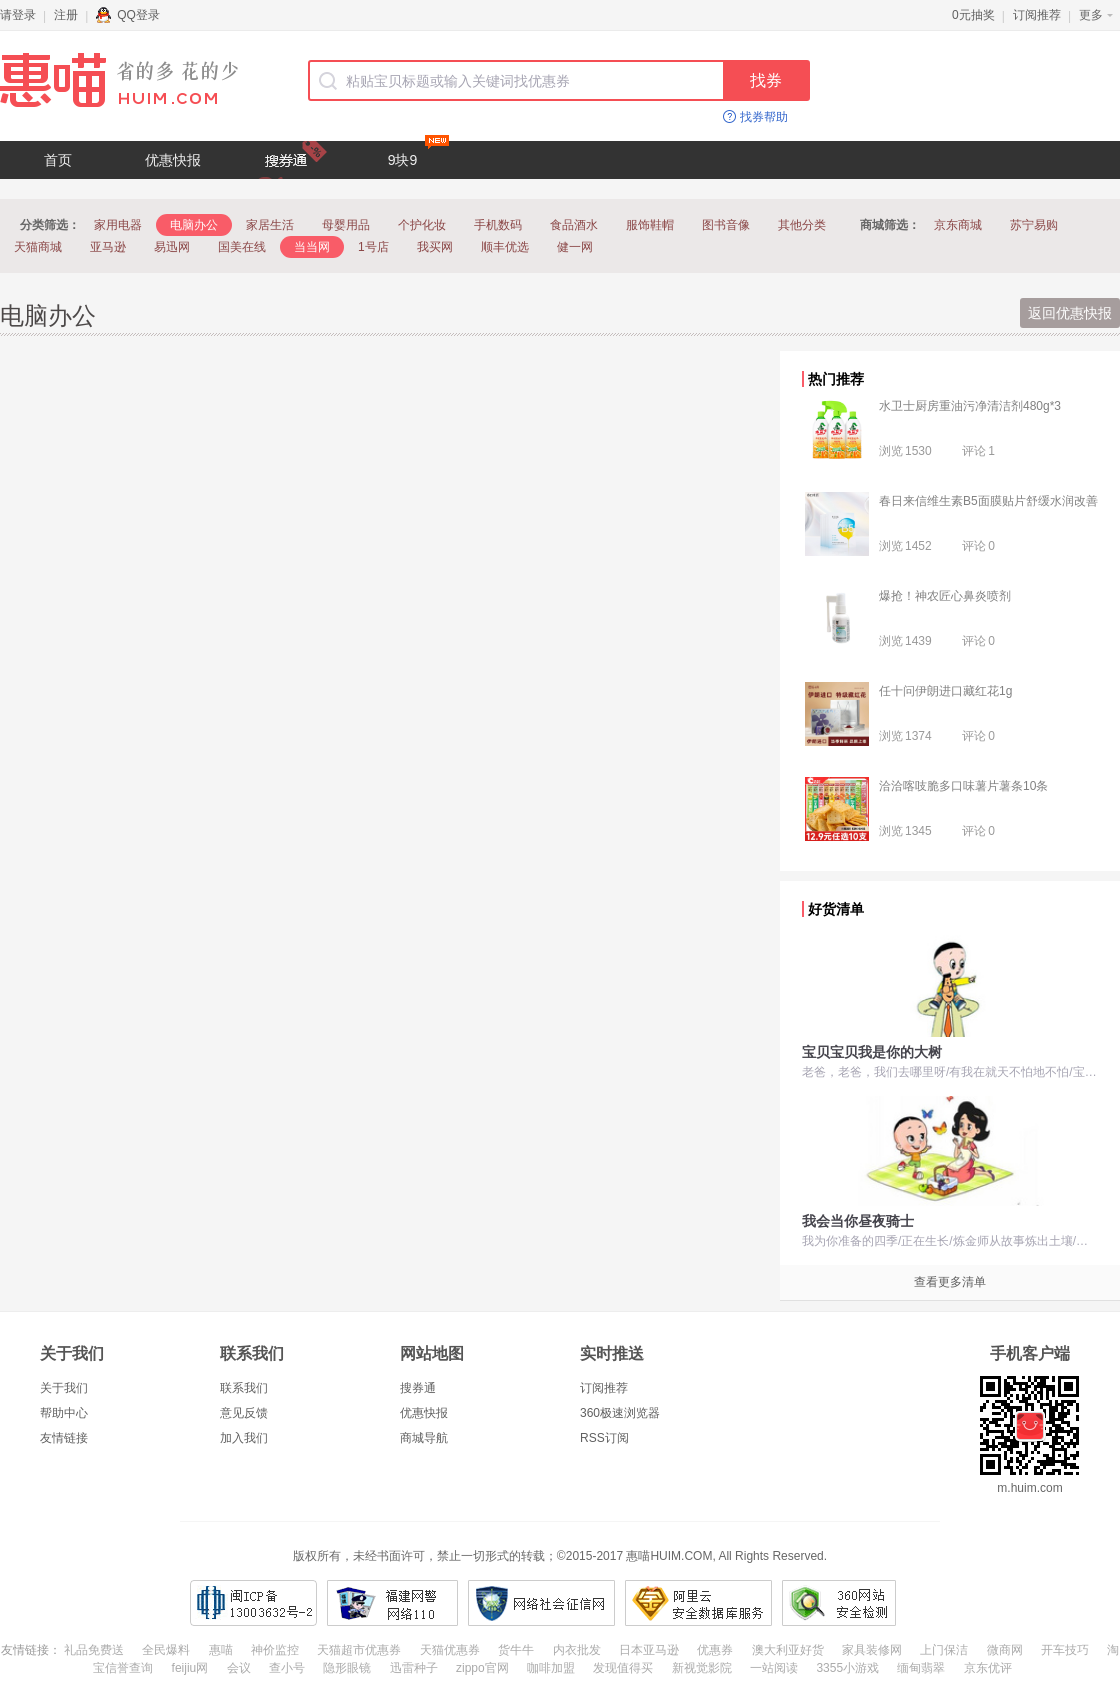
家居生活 (270, 225)
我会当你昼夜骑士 (858, 1221)
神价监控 (275, 1650)
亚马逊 (108, 247)
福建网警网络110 (392, 1603)
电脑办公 (194, 225)
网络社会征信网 (541, 1603)
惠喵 (221, 1650)
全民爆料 (166, 1650)
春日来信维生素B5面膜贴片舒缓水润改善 (988, 501)
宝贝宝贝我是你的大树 (872, 1052)
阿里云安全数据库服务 (698, 1603)
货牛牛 (516, 1650)
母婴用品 (346, 225)
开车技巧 (1065, 1650)
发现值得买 (623, 1668)
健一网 (575, 247)
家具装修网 (872, 1650)
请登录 (18, 15)
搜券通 (418, 1388)
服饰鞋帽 (650, 225)
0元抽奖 (973, 15)
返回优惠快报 (1070, 313)
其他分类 (802, 225)
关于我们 (64, 1388)
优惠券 (715, 1650)
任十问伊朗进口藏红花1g (945, 691)
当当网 (312, 247)
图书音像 (726, 225)
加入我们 (244, 1438)
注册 (66, 15)
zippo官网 (482, 1668)
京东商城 (958, 225)
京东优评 (988, 1668)
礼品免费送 (94, 1650)
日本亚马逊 (649, 1650)
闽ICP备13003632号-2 (253, 1603)
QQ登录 (128, 15)
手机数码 (498, 225)
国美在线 (242, 247)
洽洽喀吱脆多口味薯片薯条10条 (963, 786)
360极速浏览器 (620, 1413)
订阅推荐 (1037, 15)
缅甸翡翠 (921, 1668)
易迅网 (172, 247)
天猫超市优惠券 (359, 1650)
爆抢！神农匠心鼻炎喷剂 (945, 596)
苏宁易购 (1034, 225)
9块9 (418, 154)
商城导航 (424, 1438)
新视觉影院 (702, 1668)
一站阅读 (774, 1668)
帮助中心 (64, 1413)
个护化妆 (422, 225)
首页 (58, 160)
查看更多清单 (950, 1282)
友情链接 (64, 1438)
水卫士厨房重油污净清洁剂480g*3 (970, 406)
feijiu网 (190, 1668)
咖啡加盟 (551, 1668)
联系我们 (244, 1388)
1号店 (373, 247)
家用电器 (118, 225)
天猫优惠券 (450, 1650)
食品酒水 (574, 225)
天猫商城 (38, 247)
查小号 (287, 1668)
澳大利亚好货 (788, 1650)
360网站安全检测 (839, 1603)
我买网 (435, 247)
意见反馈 (244, 1413)
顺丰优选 (505, 247)
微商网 (1005, 1650)
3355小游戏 (847, 1668)
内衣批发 (577, 1650)
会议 (239, 1668)
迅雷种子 (414, 1668)
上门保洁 (944, 1650)
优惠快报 (173, 160)
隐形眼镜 (347, 1668)
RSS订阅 (604, 1438)
